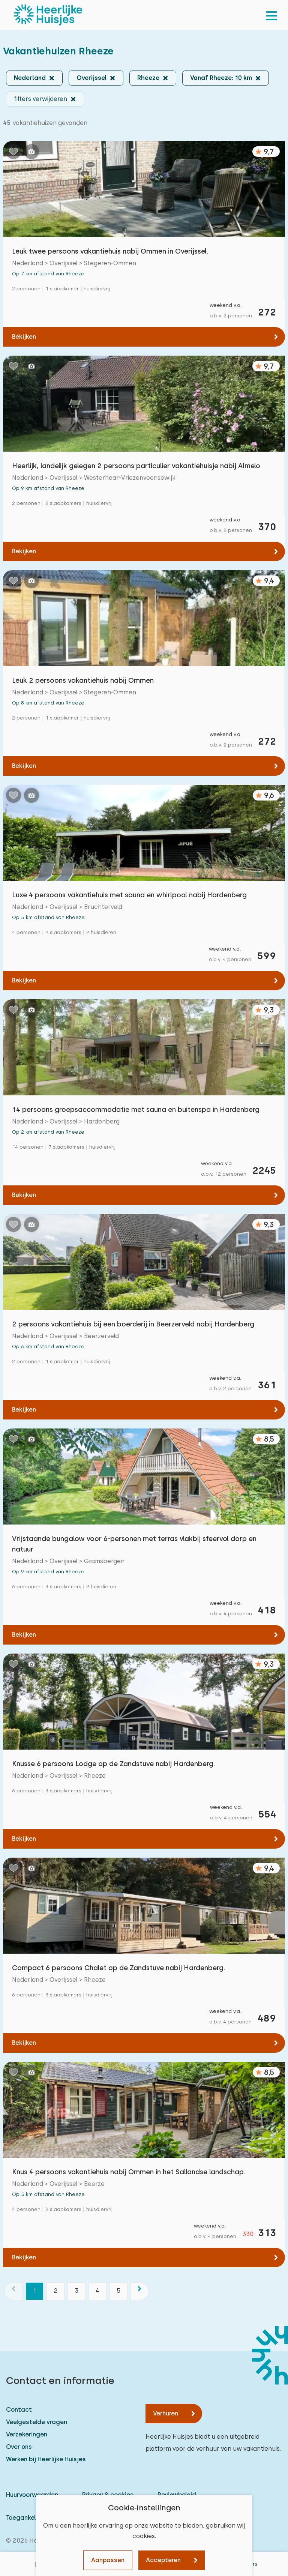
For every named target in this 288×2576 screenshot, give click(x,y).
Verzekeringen (26, 2434)
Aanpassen (107, 2560)
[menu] (271, 15)
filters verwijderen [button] (40, 98)
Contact (19, 2409)
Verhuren (165, 2413)
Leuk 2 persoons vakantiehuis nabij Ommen (83, 680)
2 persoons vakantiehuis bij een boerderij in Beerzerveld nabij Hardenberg (133, 1324)
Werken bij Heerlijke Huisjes (46, 2459)
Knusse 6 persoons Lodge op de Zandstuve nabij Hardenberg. (113, 1764)
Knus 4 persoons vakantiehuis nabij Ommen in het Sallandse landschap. (128, 2172)
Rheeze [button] (148, 77)
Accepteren (163, 2560)
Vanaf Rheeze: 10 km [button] (221, 77)
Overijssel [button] (91, 77)
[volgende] (139, 2291)
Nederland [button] (30, 77)
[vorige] (13, 2291)
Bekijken (24, 336)
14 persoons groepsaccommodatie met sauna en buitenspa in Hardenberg (136, 1109)
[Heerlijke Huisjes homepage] (48, 15)
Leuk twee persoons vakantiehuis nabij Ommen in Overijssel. (110, 251)
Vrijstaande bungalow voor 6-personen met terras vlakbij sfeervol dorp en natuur (134, 1544)
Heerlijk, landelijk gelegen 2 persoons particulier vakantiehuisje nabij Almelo (136, 466)
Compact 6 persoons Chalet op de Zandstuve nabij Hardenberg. (118, 1968)
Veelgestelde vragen (36, 2422)
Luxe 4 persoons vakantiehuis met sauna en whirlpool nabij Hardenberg (129, 895)
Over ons (19, 2446)
